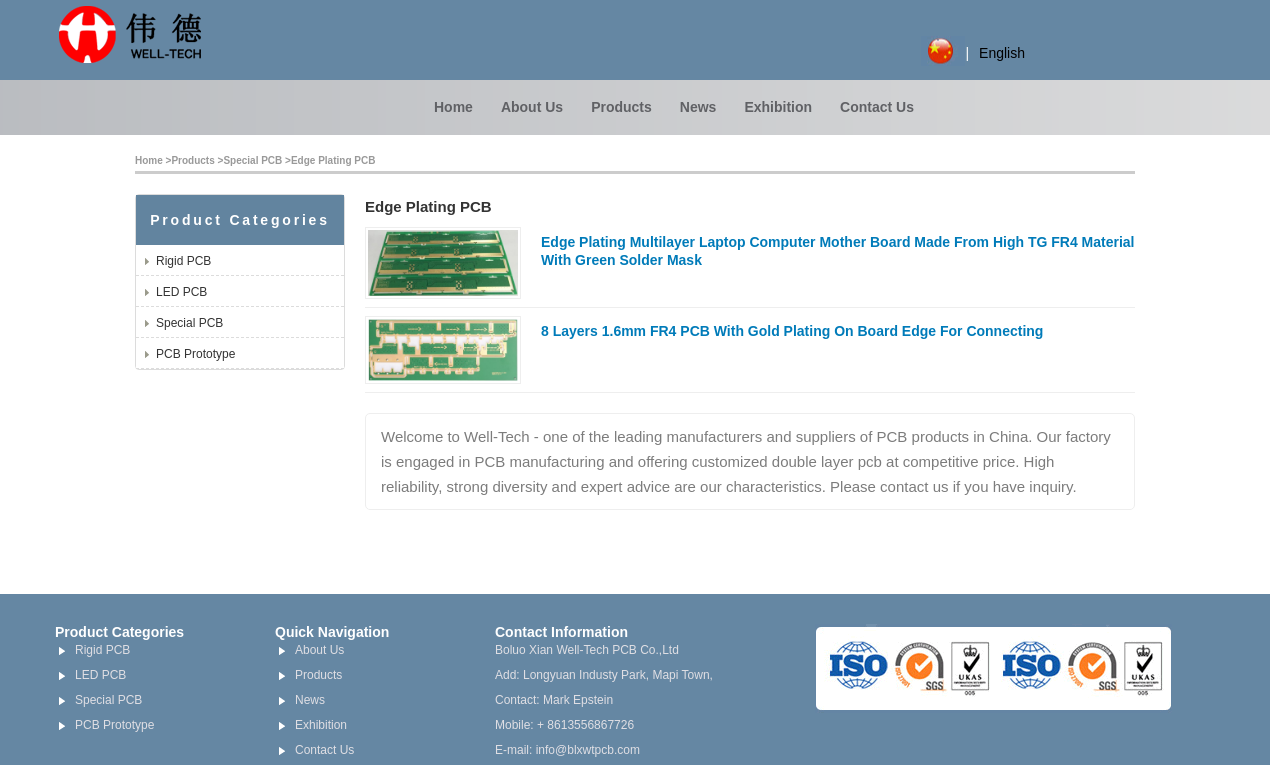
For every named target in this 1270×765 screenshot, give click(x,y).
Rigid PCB (183, 261)
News (698, 107)
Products (621, 107)
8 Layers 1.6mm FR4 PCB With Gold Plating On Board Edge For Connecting (792, 331)
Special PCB (252, 160)
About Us (532, 107)
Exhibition (778, 107)
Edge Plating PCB (333, 160)
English (1002, 53)
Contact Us (877, 107)
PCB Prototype (195, 354)
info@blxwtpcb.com (588, 750)
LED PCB (181, 292)
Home (453, 107)
